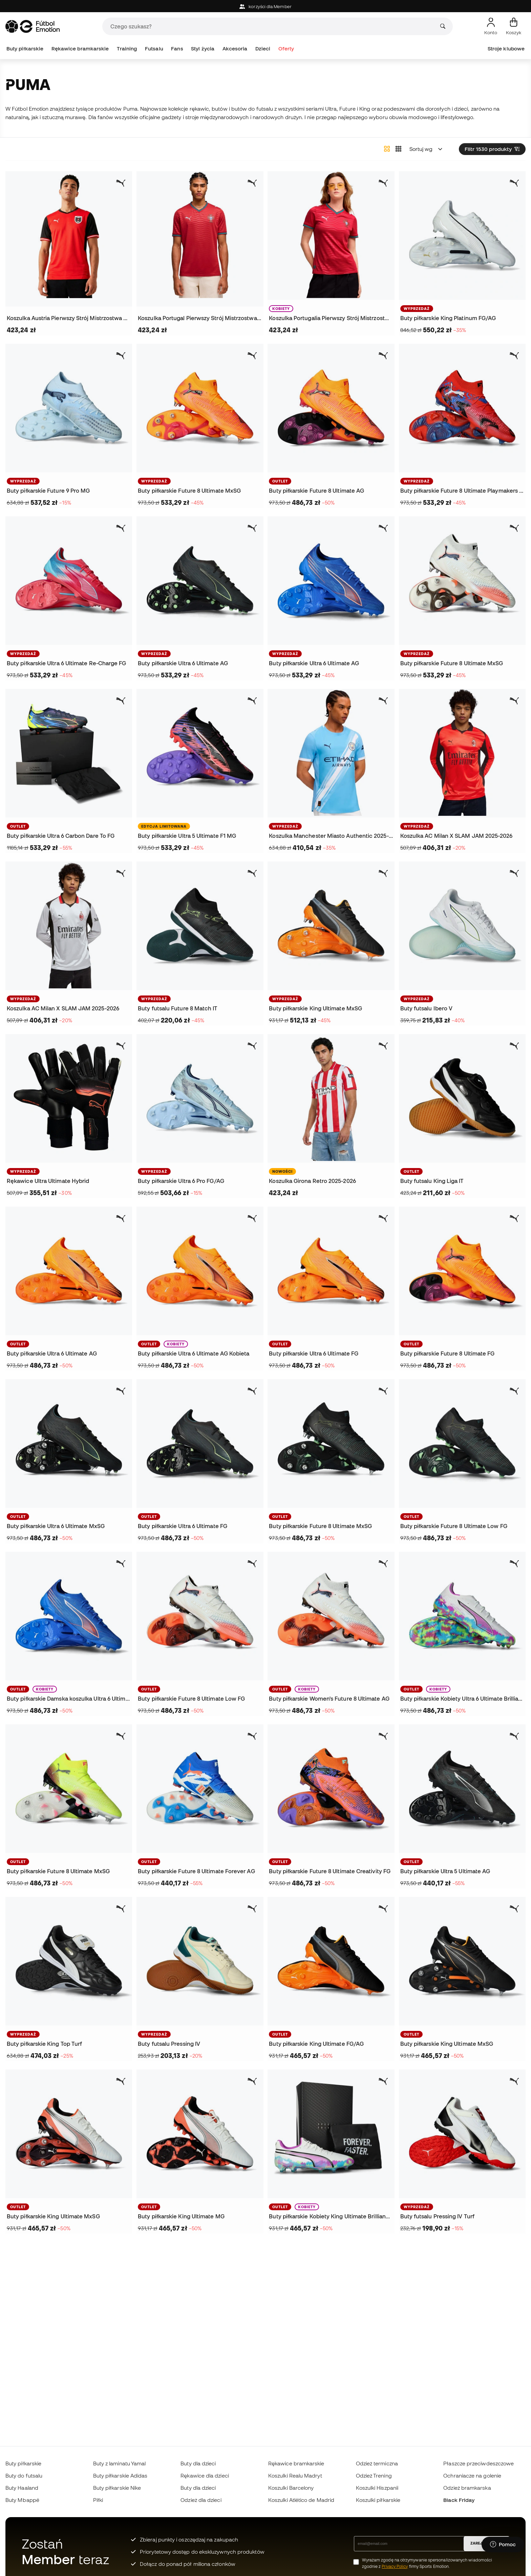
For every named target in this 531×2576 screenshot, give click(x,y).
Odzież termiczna (377, 2463)
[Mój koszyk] (514, 26)
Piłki (98, 2500)
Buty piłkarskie (24, 48)
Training (127, 48)
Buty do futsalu (23, 2475)
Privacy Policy (395, 2566)
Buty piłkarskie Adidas (120, 2475)
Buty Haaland (21, 2488)
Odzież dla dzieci (200, 2500)
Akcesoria (235, 48)
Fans (177, 48)
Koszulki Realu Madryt (295, 2475)
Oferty (286, 48)
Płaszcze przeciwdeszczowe (478, 2463)
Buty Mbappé (22, 2500)
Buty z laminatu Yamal (119, 2463)
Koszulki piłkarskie (378, 2500)
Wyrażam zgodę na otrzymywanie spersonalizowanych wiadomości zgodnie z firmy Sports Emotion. (427, 2563)
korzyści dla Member (265, 6)
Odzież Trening (374, 2475)
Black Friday (458, 2500)
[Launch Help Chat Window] (503, 2544)
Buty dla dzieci (198, 2463)
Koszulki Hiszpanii (377, 2488)
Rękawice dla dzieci (204, 2475)
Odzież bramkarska (467, 2488)
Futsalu (154, 48)
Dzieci (262, 48)
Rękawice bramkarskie (80, 48)
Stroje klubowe (506, 48)
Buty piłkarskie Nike (117, 2488)
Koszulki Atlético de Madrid (301, 2500)
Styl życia (202, 48)
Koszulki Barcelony (291, 2488)
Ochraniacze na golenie (472, 2475)
